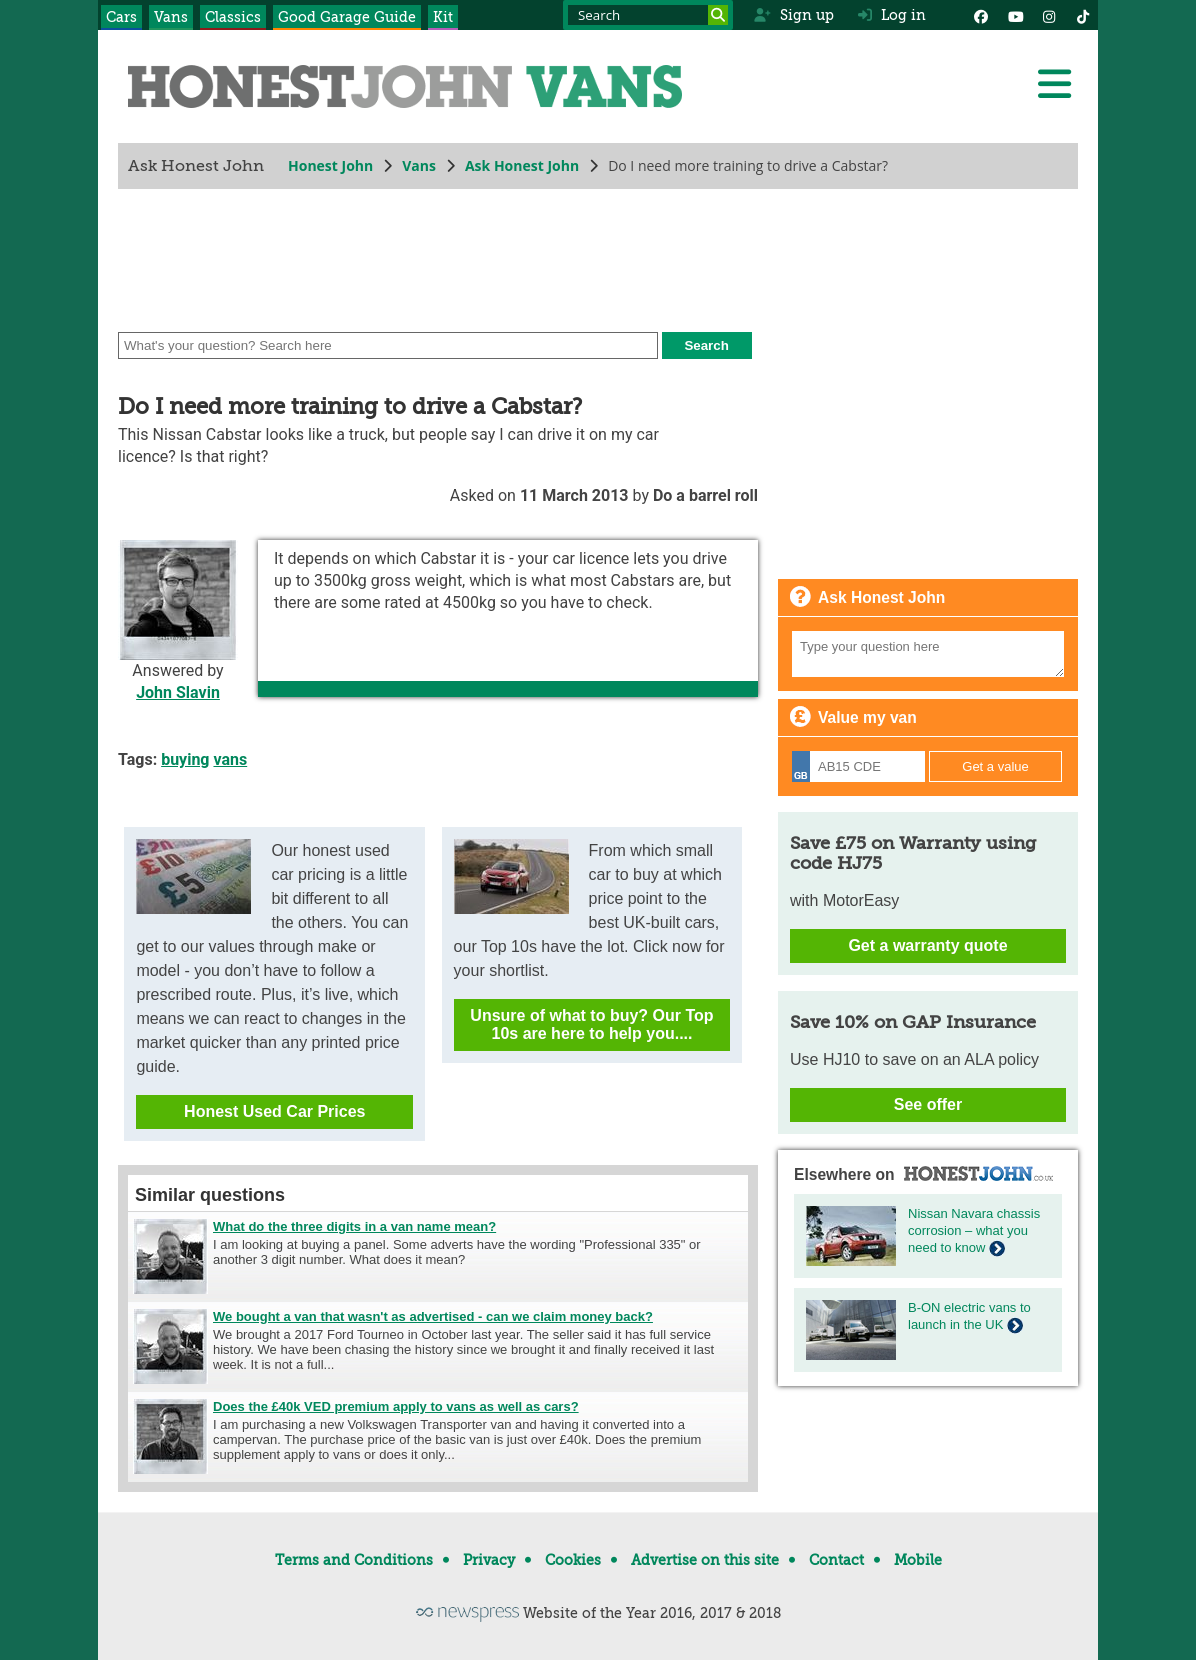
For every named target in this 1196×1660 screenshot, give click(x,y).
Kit (443, 17)
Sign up (793, 15)
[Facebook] (981, 15)
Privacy (489, 1560)
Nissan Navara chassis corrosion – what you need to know (974, 1230)
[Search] (718, 15)
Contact (836, 1560)
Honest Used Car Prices (274, 1111)
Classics (233, 17)
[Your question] (928, 654)
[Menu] (1054, 84)
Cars (121, 17)
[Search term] (648, 15)
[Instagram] (1049, 15)
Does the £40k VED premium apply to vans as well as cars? (396, 1406)
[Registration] (858, 766)
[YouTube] (1015, 15)
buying (185, 759)
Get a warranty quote (927, 945)
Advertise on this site (705, 1560)
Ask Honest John (522, 165)
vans (230, 759)
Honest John (330, 165)
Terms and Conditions (354, 1560)
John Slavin (178, 692)
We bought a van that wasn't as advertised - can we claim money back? (433, 1316)
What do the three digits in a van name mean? (354, 1226)
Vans (171, 17)
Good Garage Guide (347, 17)
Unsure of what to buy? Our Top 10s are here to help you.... (591, 1024)
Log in (892, 15)
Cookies (573, 1560)
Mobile (918, 1560)
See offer (928, 1104)
